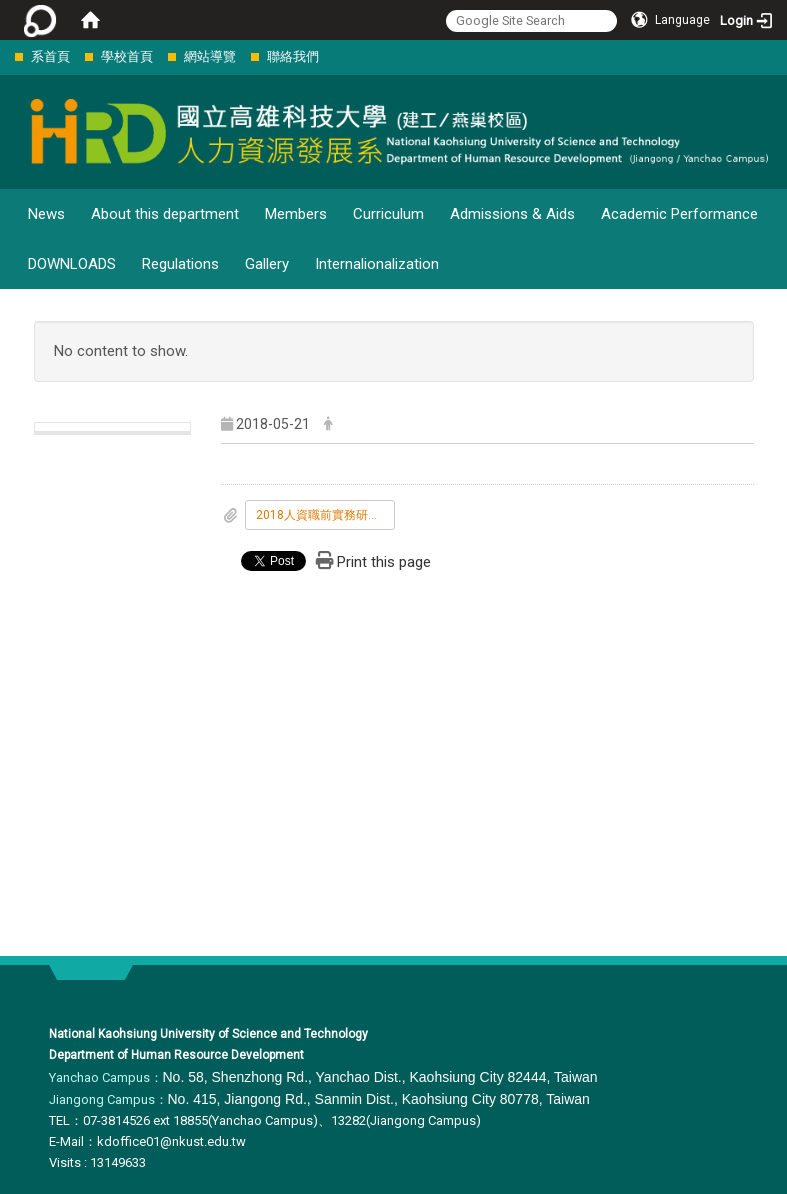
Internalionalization (377, 264)
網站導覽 (210, 56)
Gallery (267, 264)
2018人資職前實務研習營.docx (325, 515)
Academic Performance (679, 214)
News (46, 214)
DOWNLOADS (72, 264)
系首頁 (50, 56)
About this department (165, 214)
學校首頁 (127, 56)
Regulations (180, 264)
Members (296, 214)
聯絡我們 (293, 56)
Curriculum (388, 214)
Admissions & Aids (512, 214)
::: (4, 56)
